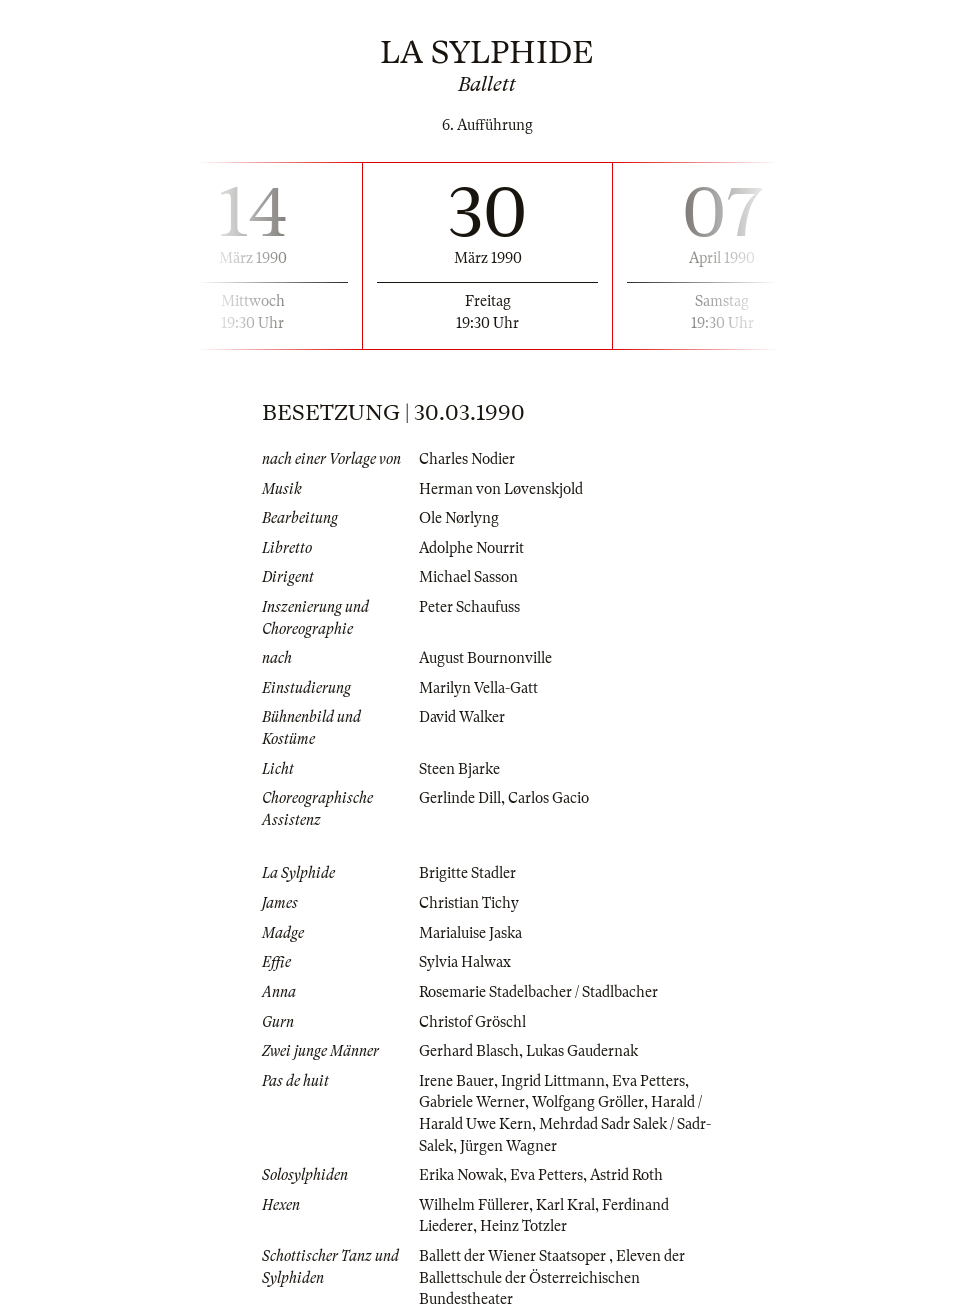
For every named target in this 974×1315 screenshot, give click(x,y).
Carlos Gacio (548, 798)
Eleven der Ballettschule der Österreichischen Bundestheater (552, 1277)
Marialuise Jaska (470, 933)
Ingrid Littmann (553, 1081)
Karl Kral (565, 1205)
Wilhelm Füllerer (474, 1205)
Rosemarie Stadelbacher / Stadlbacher (538, 992)
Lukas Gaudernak (582, 1051)
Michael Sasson (468, 577)
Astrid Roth (626, 1175)
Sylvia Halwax (465, 962)
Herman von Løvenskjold (501, 489)
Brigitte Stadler (467, 873)
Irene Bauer (456, 1081)
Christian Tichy (469, 903)
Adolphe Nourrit (471, 548)
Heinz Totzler (523, 1226)
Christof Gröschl (472, 1022)
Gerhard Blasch (469, 1051)
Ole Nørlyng (459, 518)
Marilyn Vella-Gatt (478, 688)
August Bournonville (485, 658)
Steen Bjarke (459, 769)
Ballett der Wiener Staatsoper (514, 1256)
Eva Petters (648, 1081)
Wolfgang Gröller (588, 1102)
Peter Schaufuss (469, 607)
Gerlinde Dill (460, 798)
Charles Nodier (467, 459)
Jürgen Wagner (508, 1146)
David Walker (462, 717)
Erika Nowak (461, 1175)
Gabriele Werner (472, 1102)
